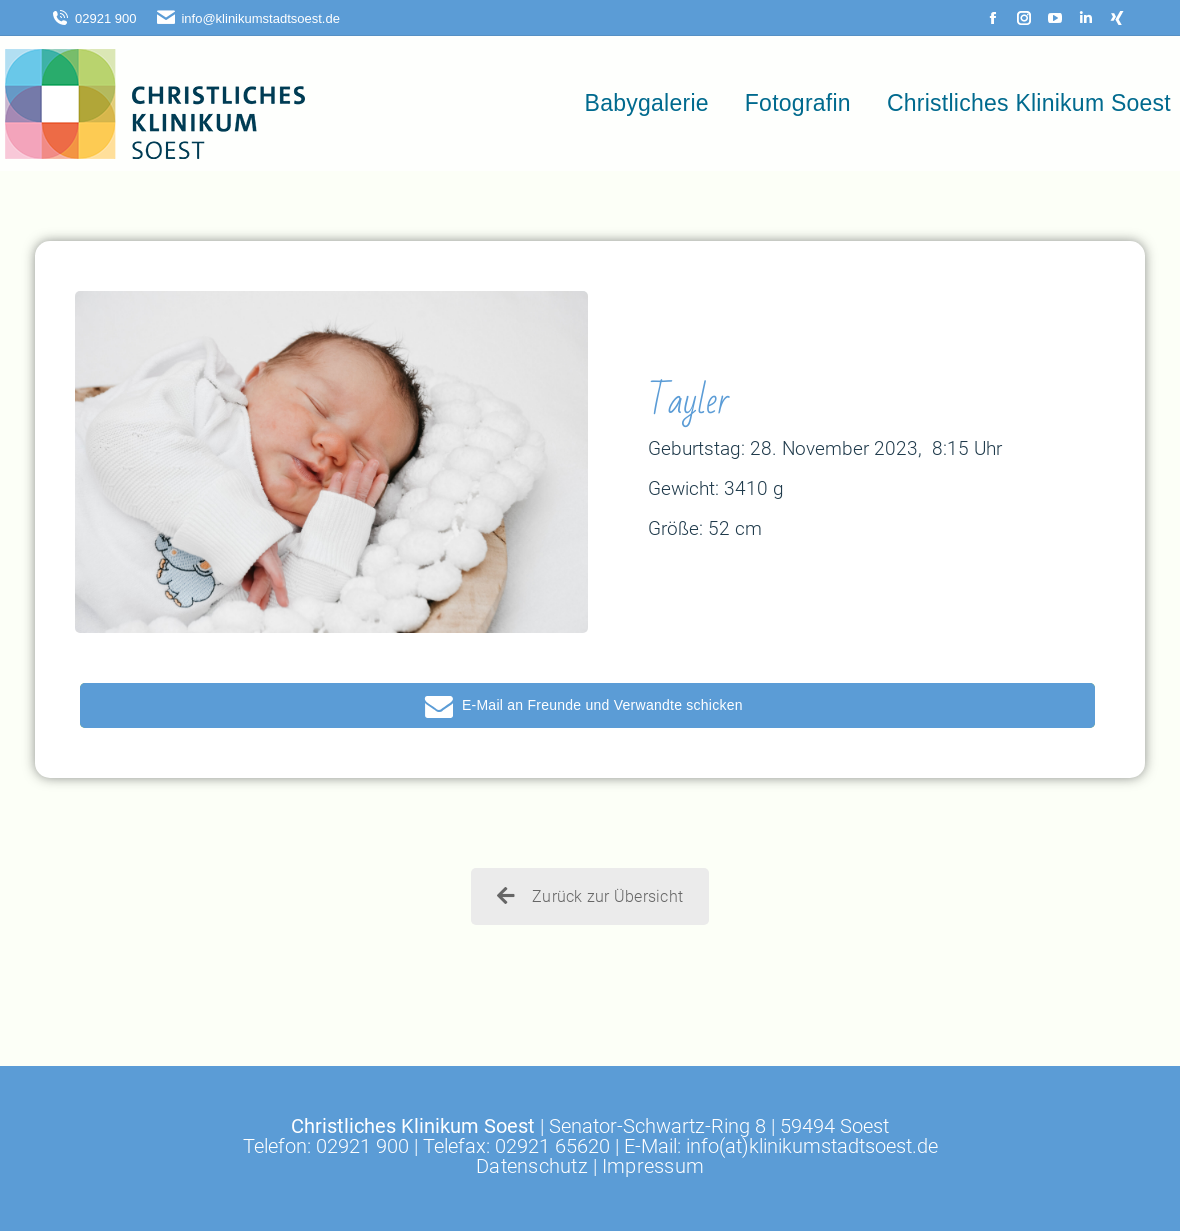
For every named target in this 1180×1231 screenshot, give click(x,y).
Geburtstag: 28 (710, 448)
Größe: (675, 528)
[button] (587, 705)
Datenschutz (532, 1166)
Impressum (653, 1166)
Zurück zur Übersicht (590, 896)
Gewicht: (683, 488)
